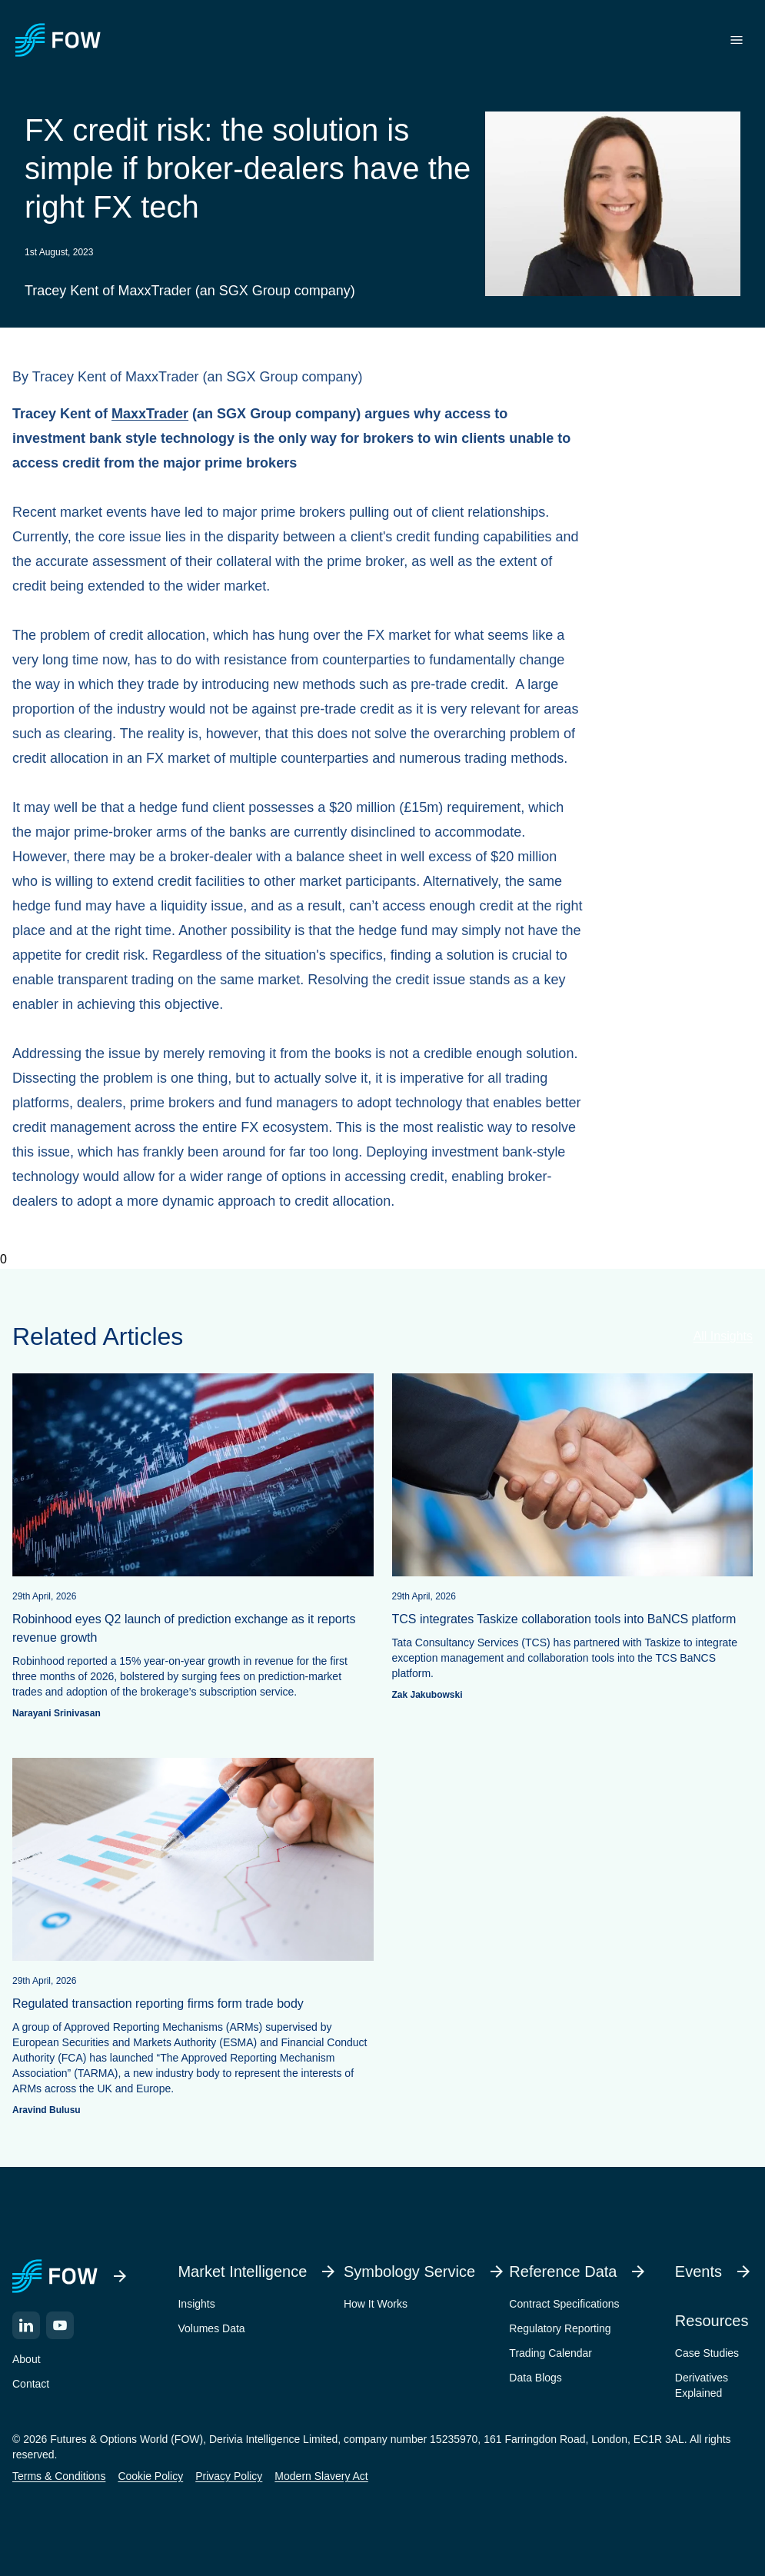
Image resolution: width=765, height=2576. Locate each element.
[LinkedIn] (26, 2325)
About (26, 2359)
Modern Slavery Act (321, 2476)
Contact (30, 2384)
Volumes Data (211, 2328)
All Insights (723, 1336)
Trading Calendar (550, 2353)
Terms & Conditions (58, 2476)
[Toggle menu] (736, 40)
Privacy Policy (228, 2476)
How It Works (375, 2304)
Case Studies (707, 2353)
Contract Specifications (564, 2304)
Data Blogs (535, 2377)
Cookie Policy (150, 2476)
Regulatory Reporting (559, 2328)
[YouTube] (60, 2325)
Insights (196, 2304)
